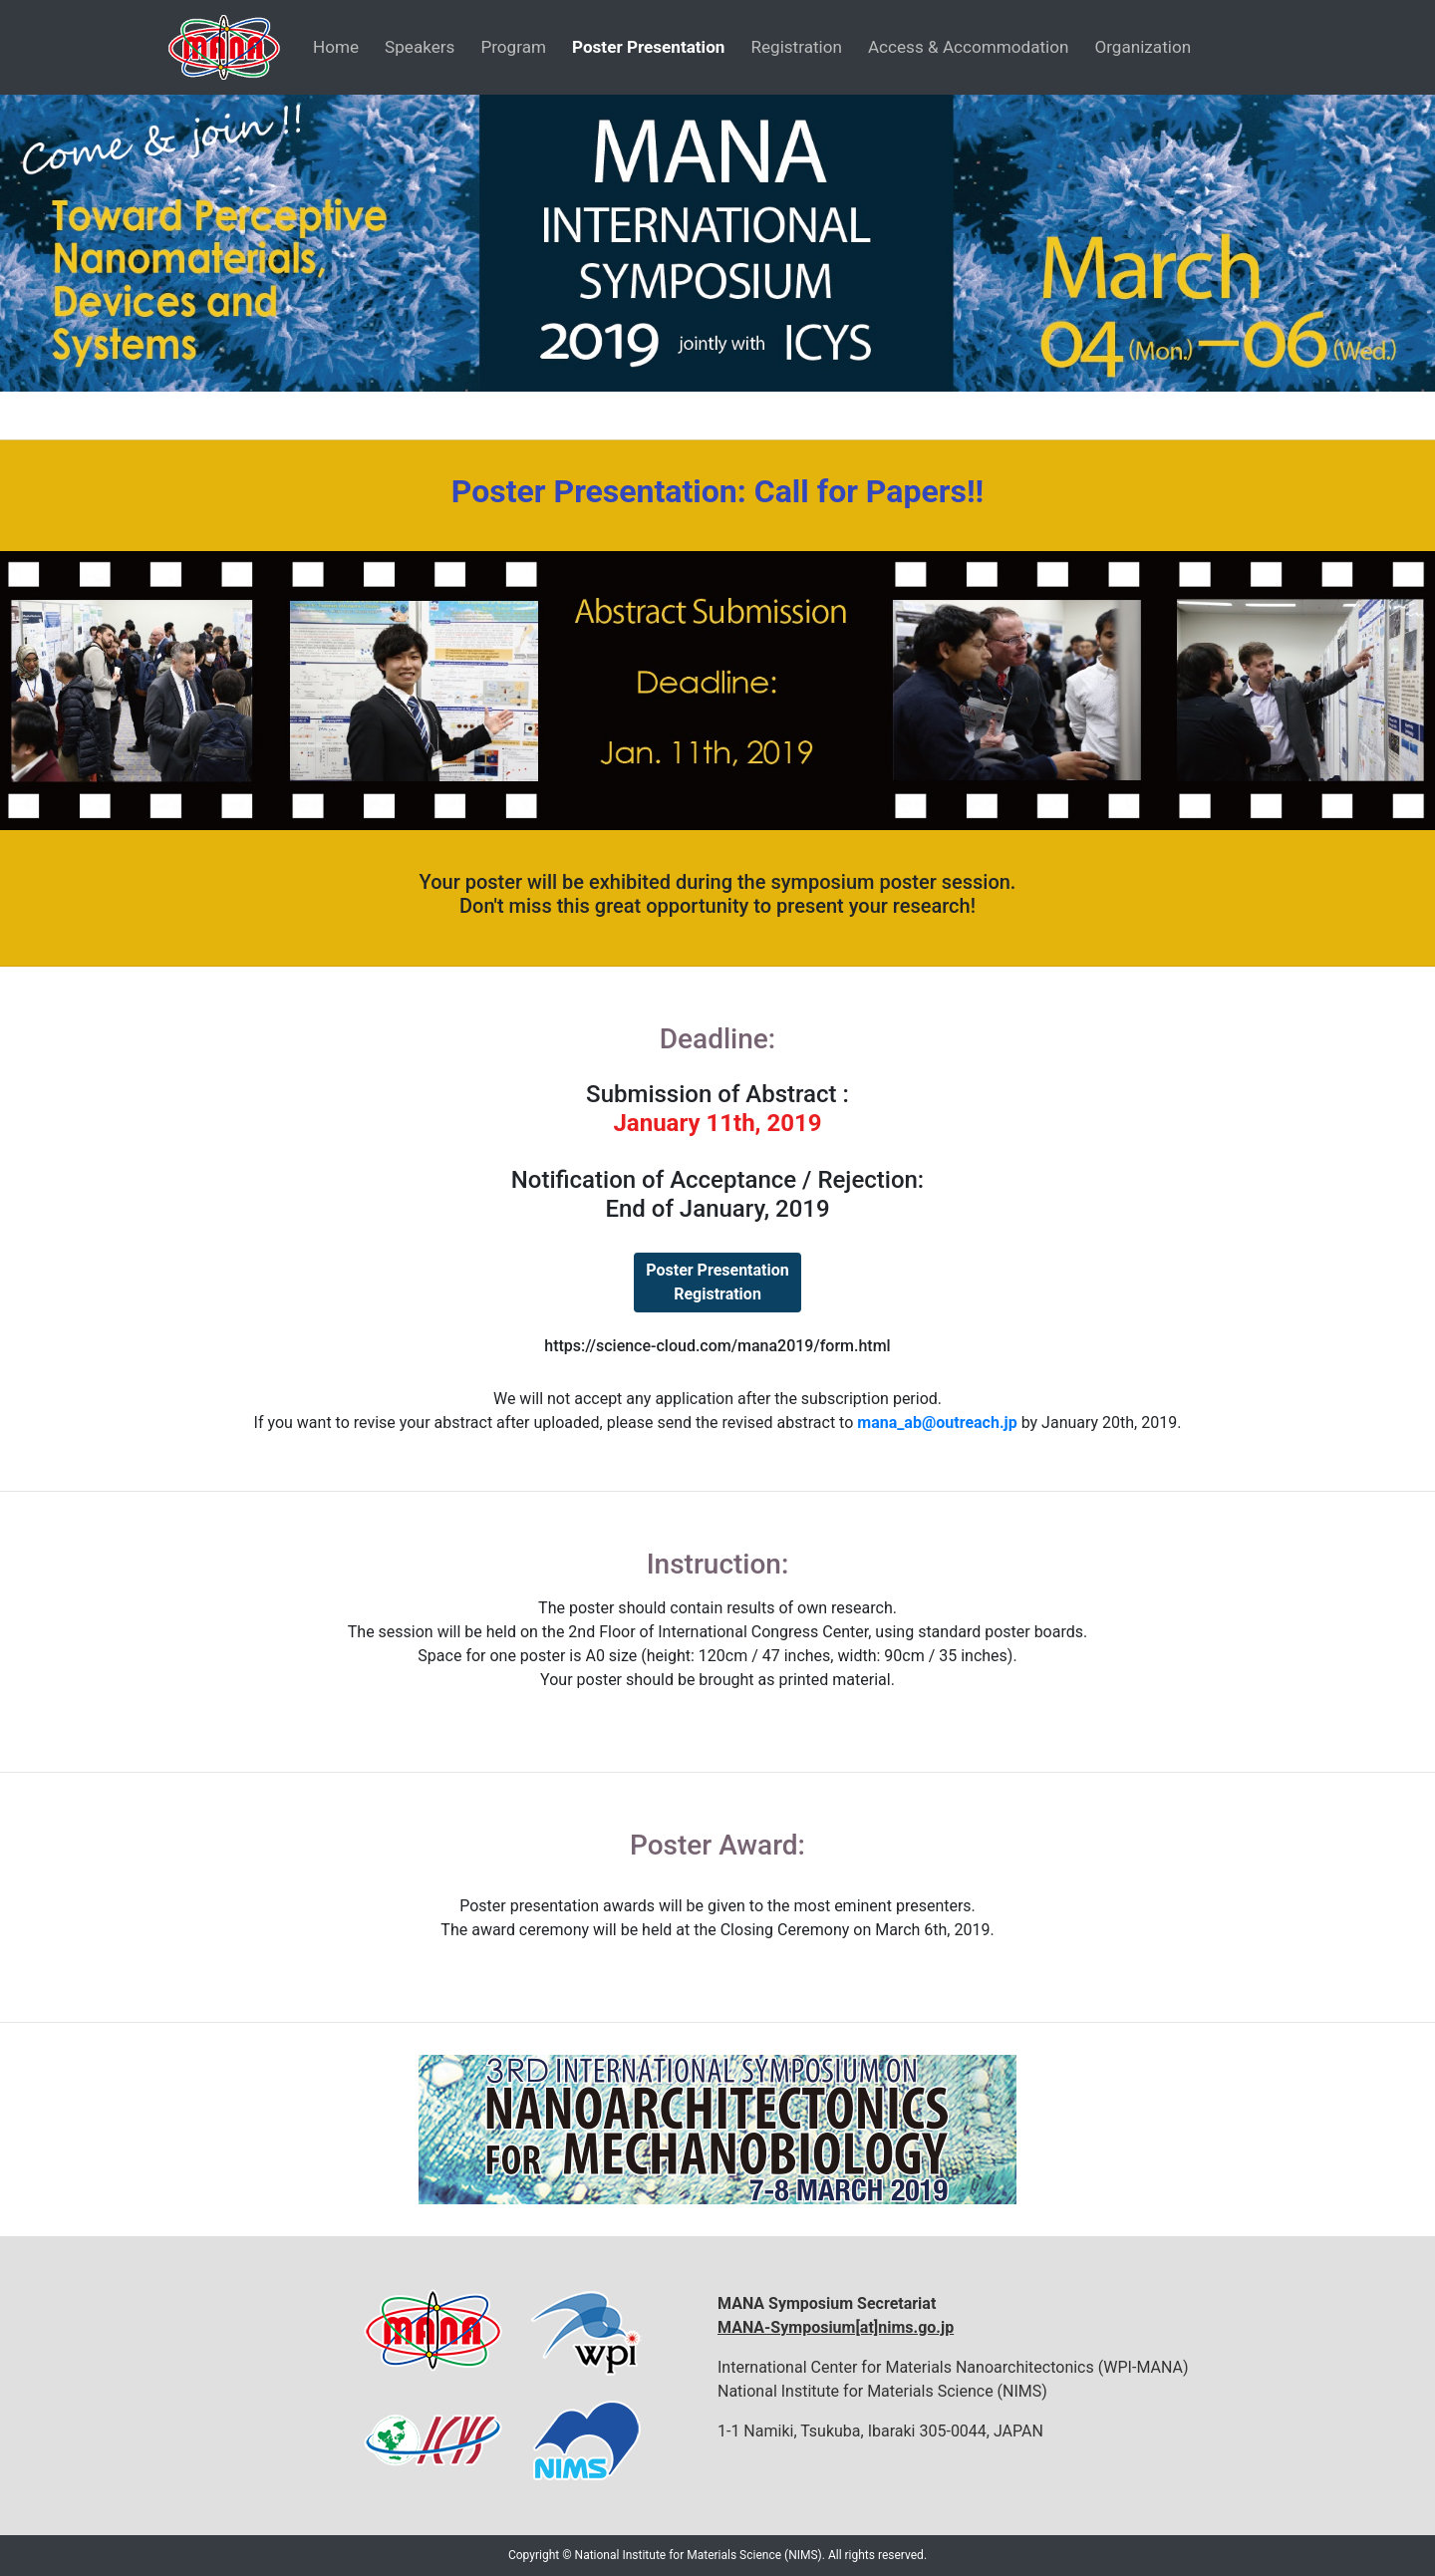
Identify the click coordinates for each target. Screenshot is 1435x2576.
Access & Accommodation (968, 47)
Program (513, 47)
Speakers (419, 47)
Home (336, 47)
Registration (796, 47)
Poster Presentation (648, 47)
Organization (1142, 47)
